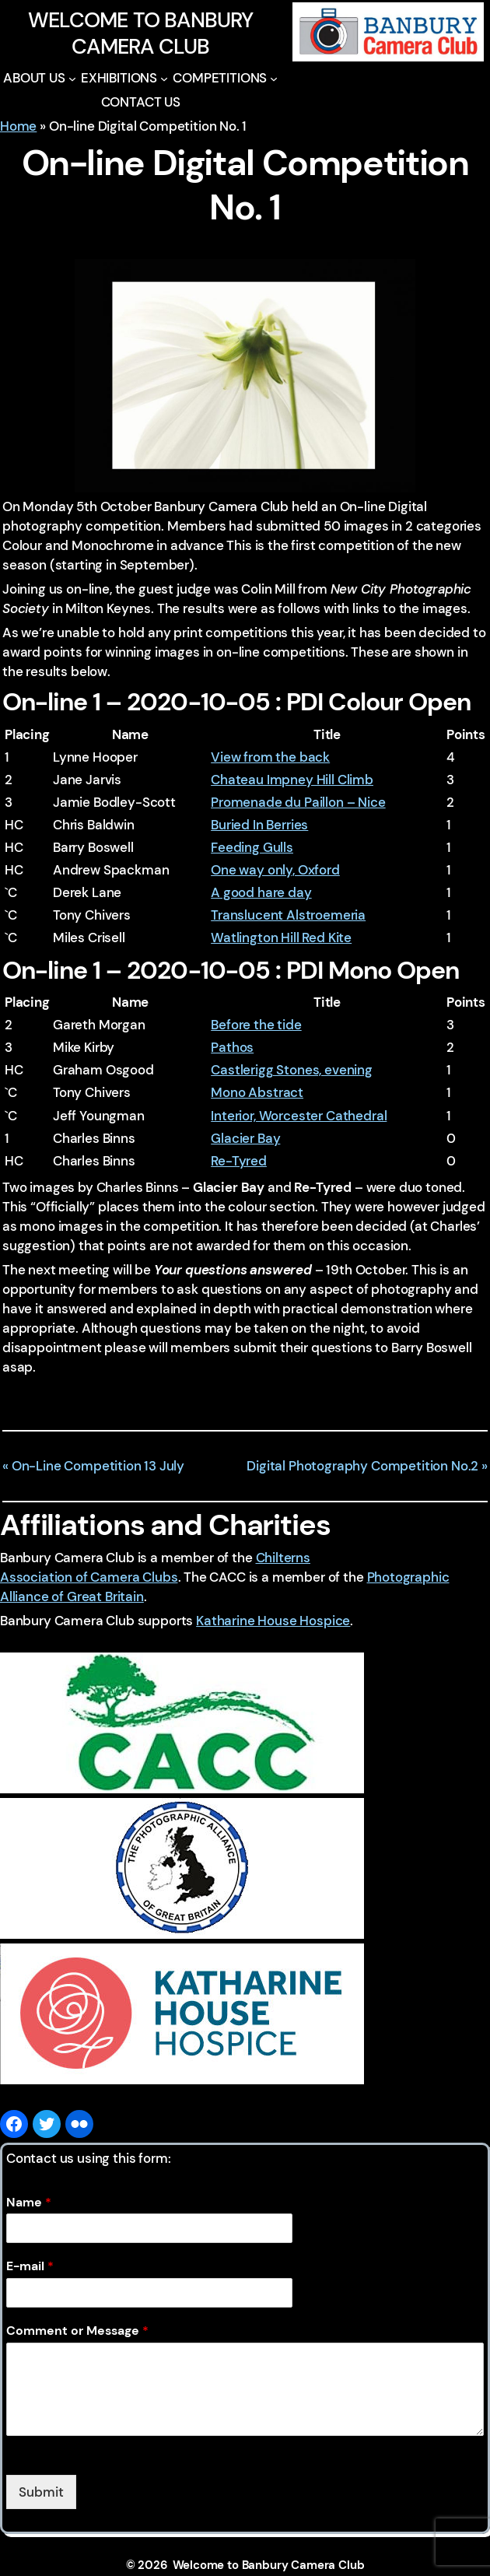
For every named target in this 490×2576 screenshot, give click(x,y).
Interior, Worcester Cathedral (299, 1115)
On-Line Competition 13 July (98, 1465)
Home (18, 126)
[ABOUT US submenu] (72, 78)
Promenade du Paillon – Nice (298, 802)
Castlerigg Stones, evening (292, 1069)
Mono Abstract (257, 1092)
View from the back (270, 757)
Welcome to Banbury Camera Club (141, 33)
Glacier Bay (245, 1138)
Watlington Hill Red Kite (281, 937)
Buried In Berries (259, 824)
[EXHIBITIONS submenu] (164, 78)
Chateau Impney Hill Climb (292, 779)
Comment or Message (77, 2331)
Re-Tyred (239, 1160)
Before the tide (256, 1024)
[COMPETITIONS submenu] (274, 78)
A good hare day (261, 892)
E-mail (30, 2266)
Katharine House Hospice (273, 1620)
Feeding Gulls (252, 847)
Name (28, 2202)
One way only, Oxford (275, 869)
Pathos (232, 1047)
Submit (41, 2492)
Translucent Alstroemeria (288, 915)
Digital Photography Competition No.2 (362, 1465)
